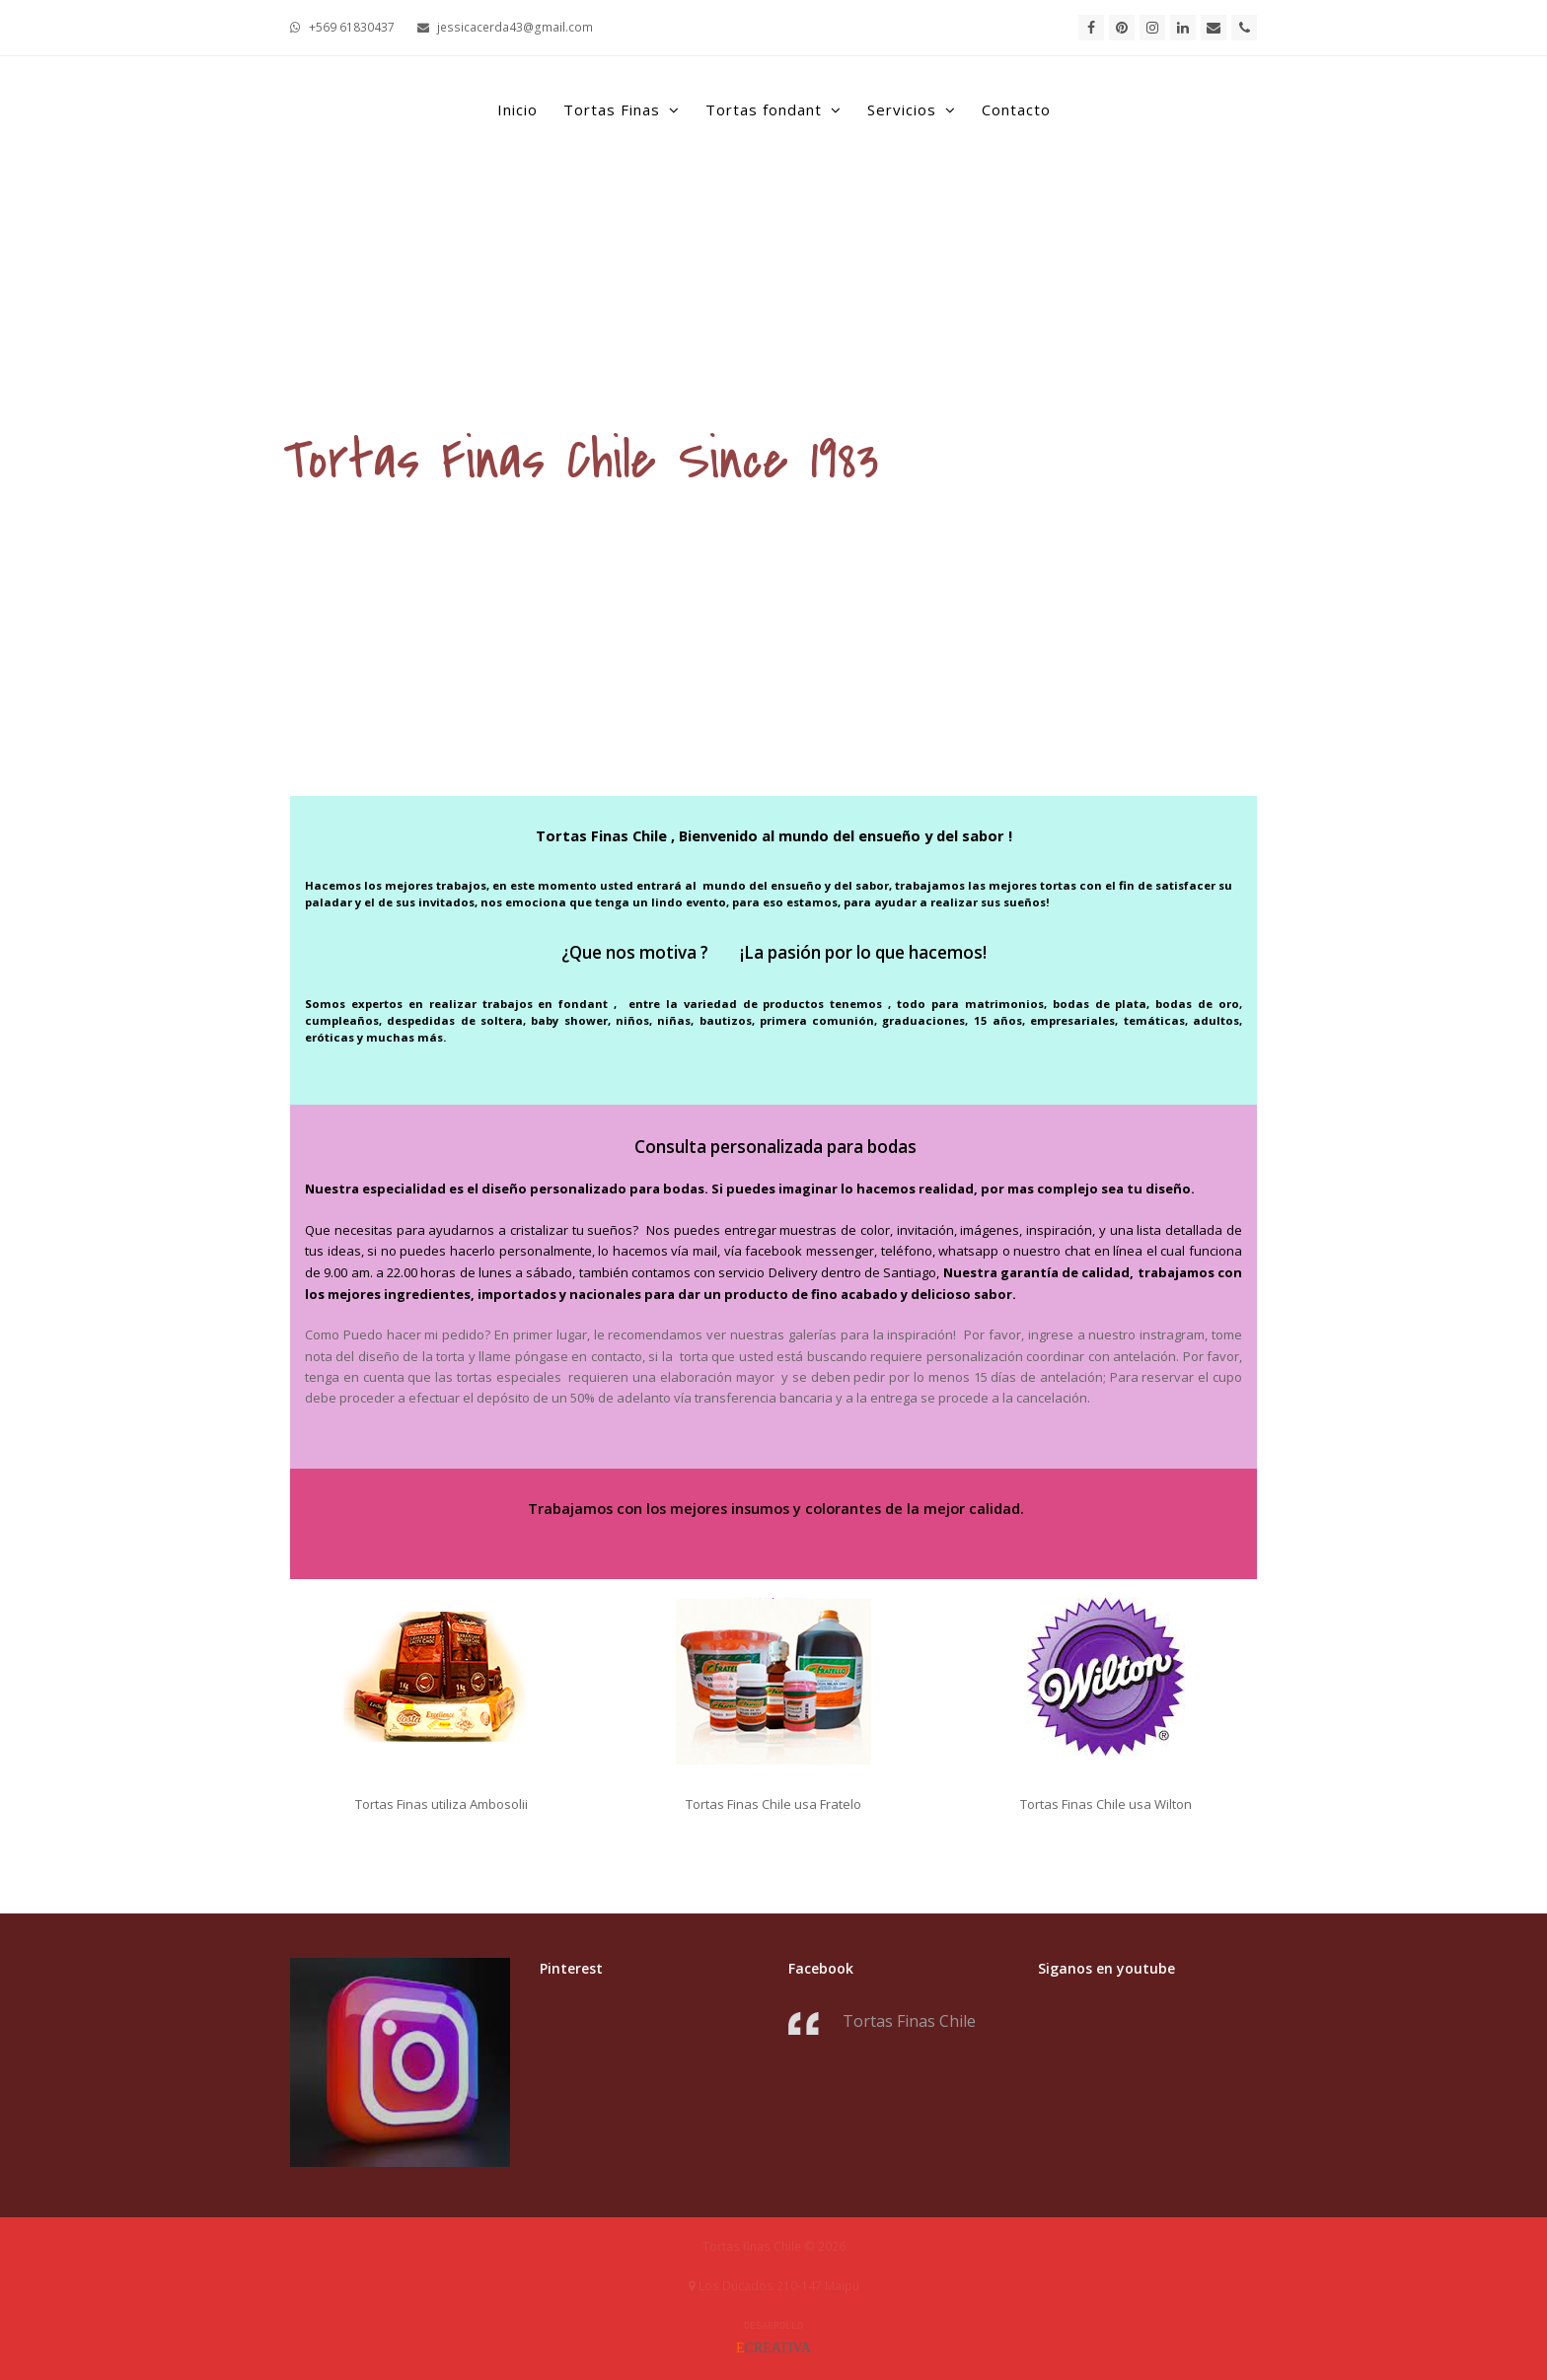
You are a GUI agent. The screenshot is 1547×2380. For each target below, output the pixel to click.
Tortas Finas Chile (909, 2021)
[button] (30, 460)
